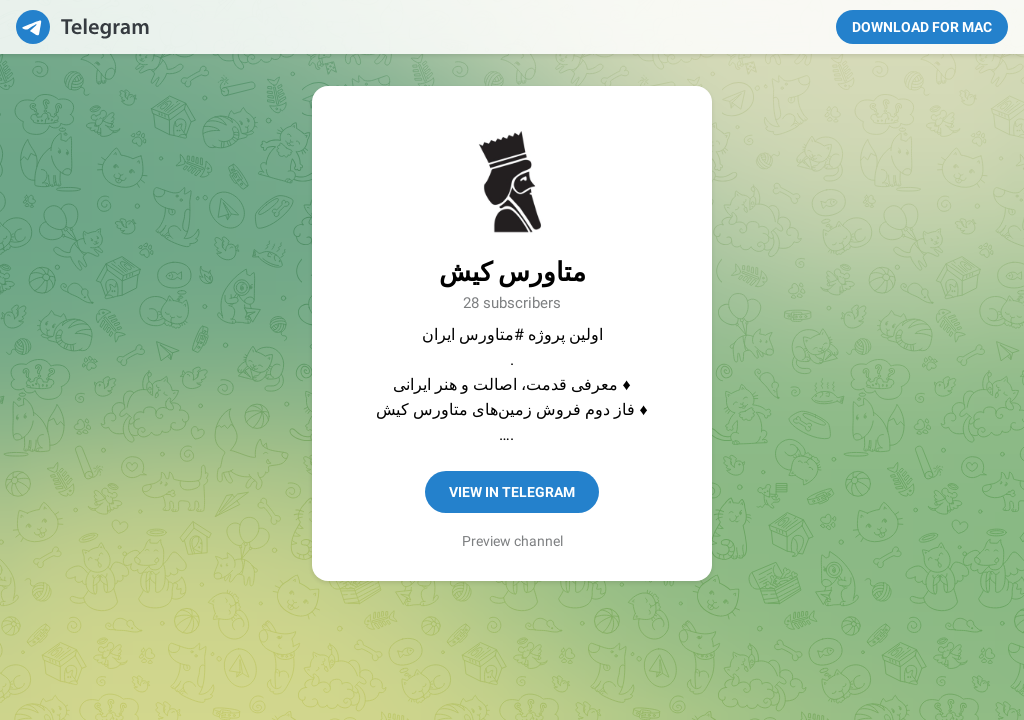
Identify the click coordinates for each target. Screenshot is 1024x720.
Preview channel (512, 541)
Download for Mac (922, 27)
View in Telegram (512, 492)
